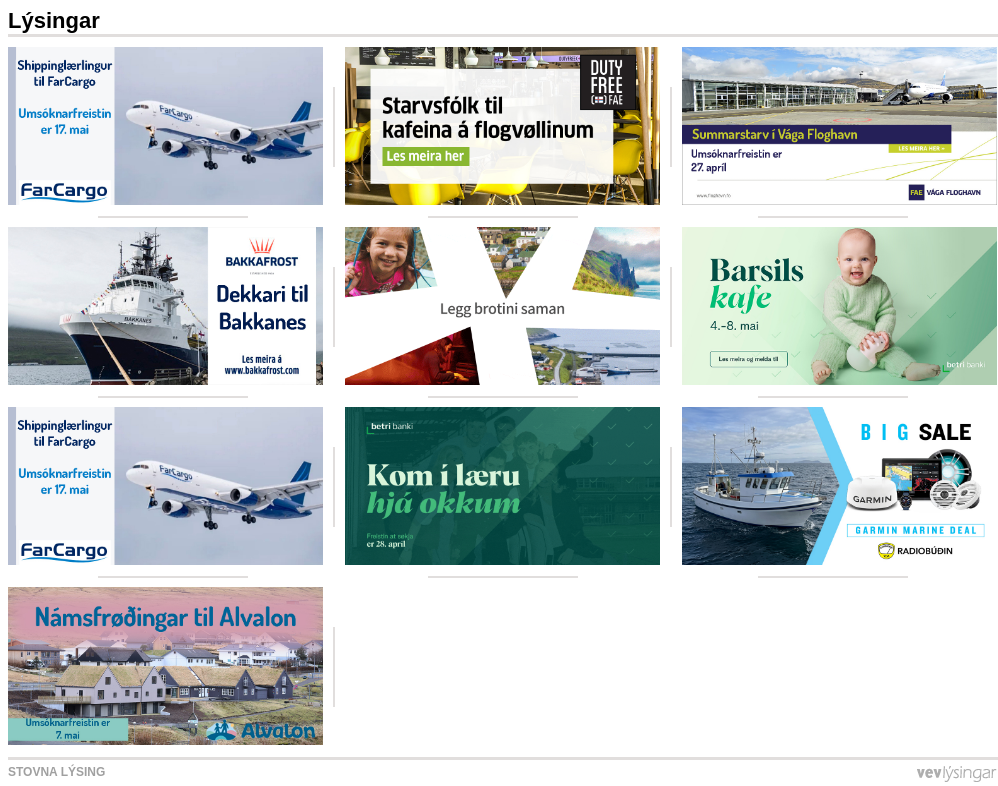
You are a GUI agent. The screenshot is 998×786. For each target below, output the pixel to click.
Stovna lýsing (56, 772)
